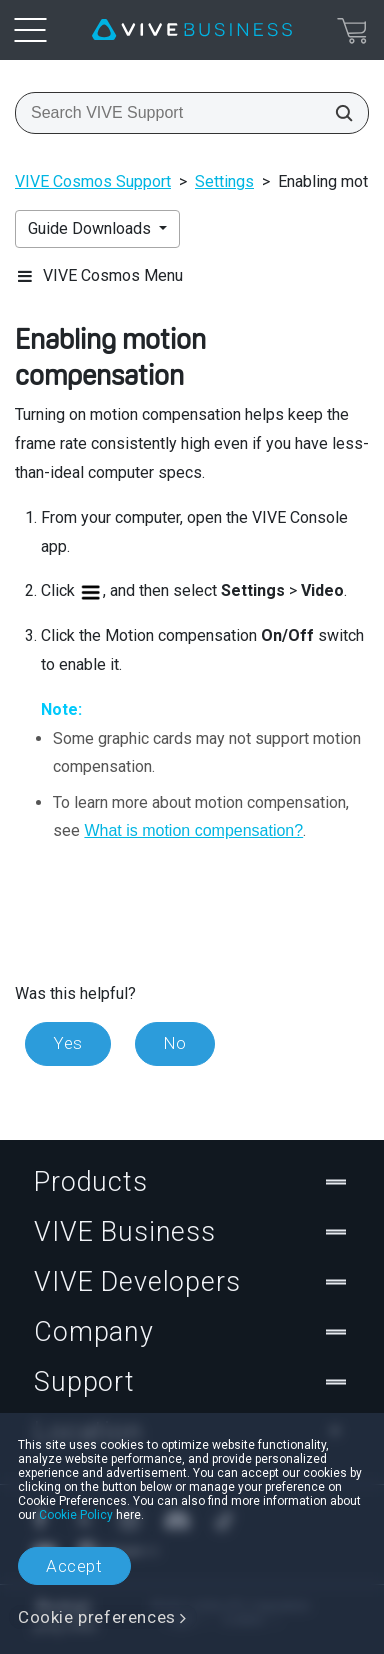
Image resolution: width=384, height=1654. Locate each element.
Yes (68, 1043)
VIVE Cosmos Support (93, 181)
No (175, 1043)
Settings (224, 181)
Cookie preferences (97, 1617)
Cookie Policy (76, 1515)
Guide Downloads (91, 228)
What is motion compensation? (193, 830)
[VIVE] (192, 30)
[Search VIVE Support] (338, 113)
